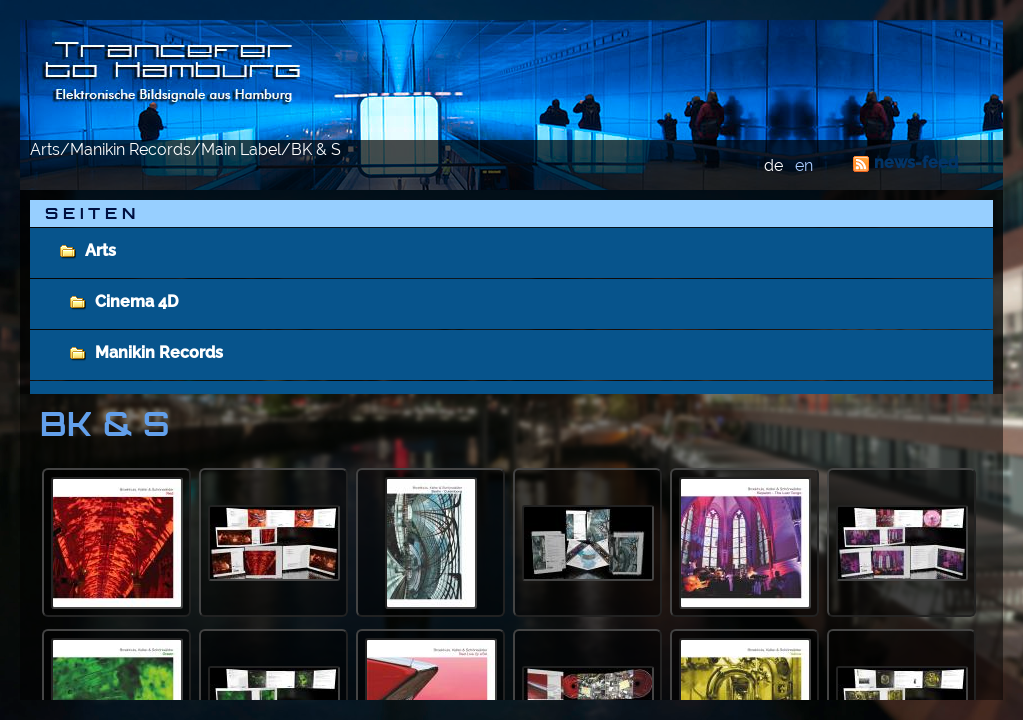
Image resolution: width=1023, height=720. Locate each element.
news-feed (916, 162)
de (773, 165)
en (804, 165)
